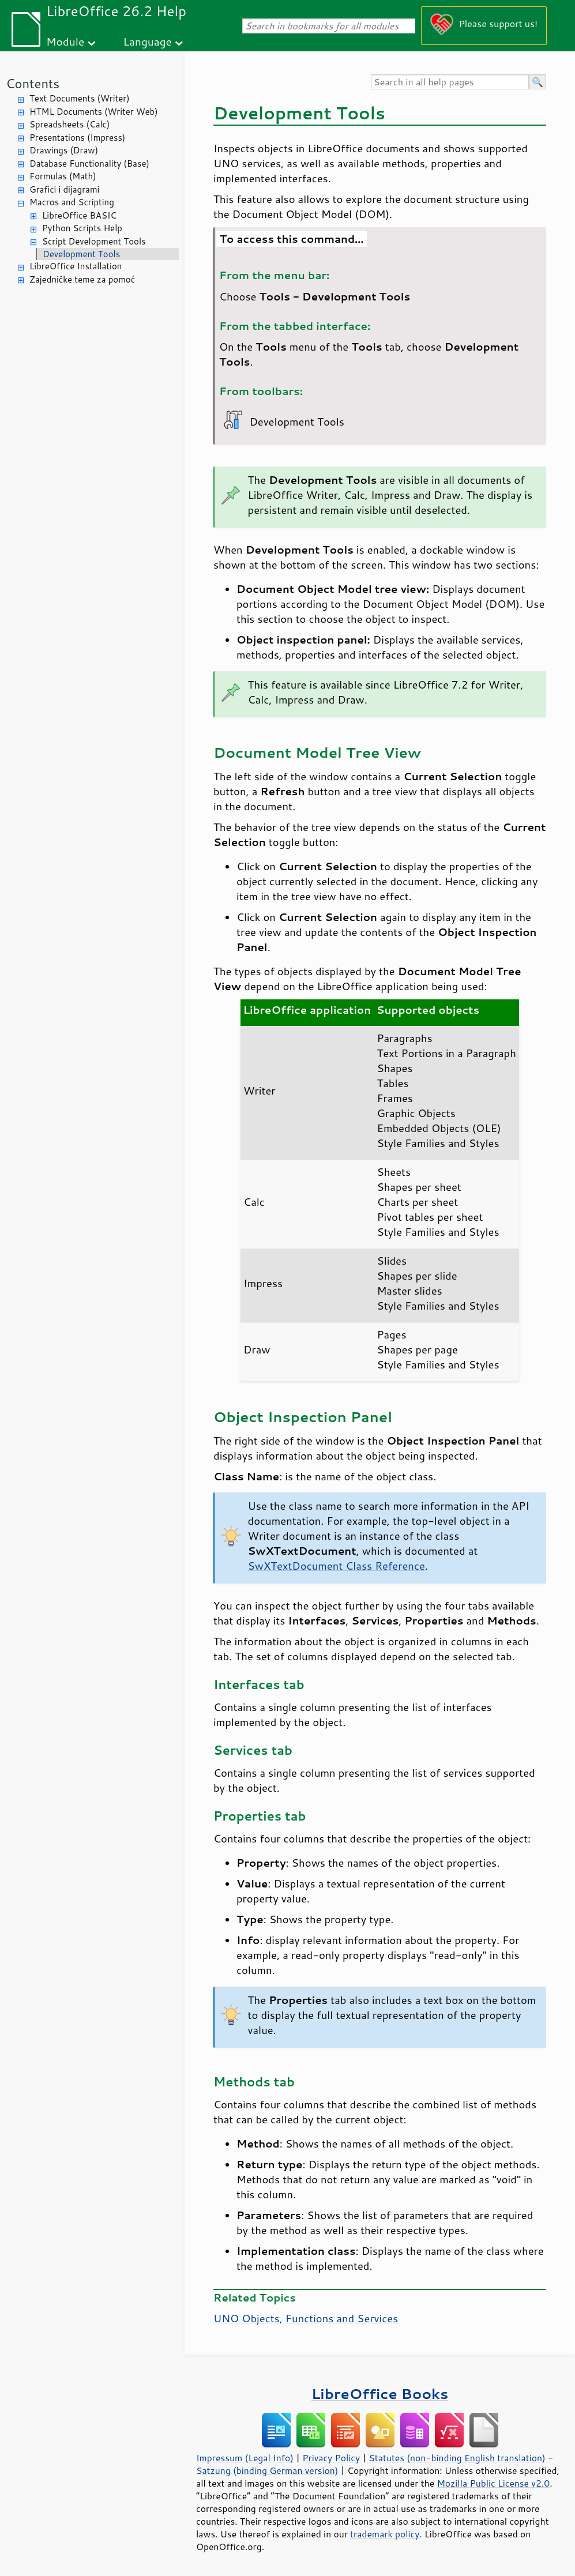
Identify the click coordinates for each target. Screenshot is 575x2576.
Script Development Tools (94, 241)
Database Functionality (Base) (89, 163)
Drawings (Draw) (63, 150)
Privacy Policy (331, 2457)
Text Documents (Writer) (79, 98)
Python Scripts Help (82, 228)
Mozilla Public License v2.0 (493, 2483)
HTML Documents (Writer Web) (93, 112)
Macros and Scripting (71, 202)
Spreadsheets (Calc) (69, 124)
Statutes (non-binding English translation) (457, 2457)
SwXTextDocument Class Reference (336, 1565)
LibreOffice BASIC (79, 215)
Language (147, 41)
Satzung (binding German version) (267, 2470)
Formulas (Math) (62, 176)
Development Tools (81, 254)
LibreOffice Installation (75, 266)
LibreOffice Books (380, 2393)
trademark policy (384, 2534)
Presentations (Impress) (77, 137)
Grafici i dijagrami (64, 189)
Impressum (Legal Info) (245, 2457)
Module (65, 41)
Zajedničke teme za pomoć (82, 279)
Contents (32, 83)
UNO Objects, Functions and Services (305, 2318)
